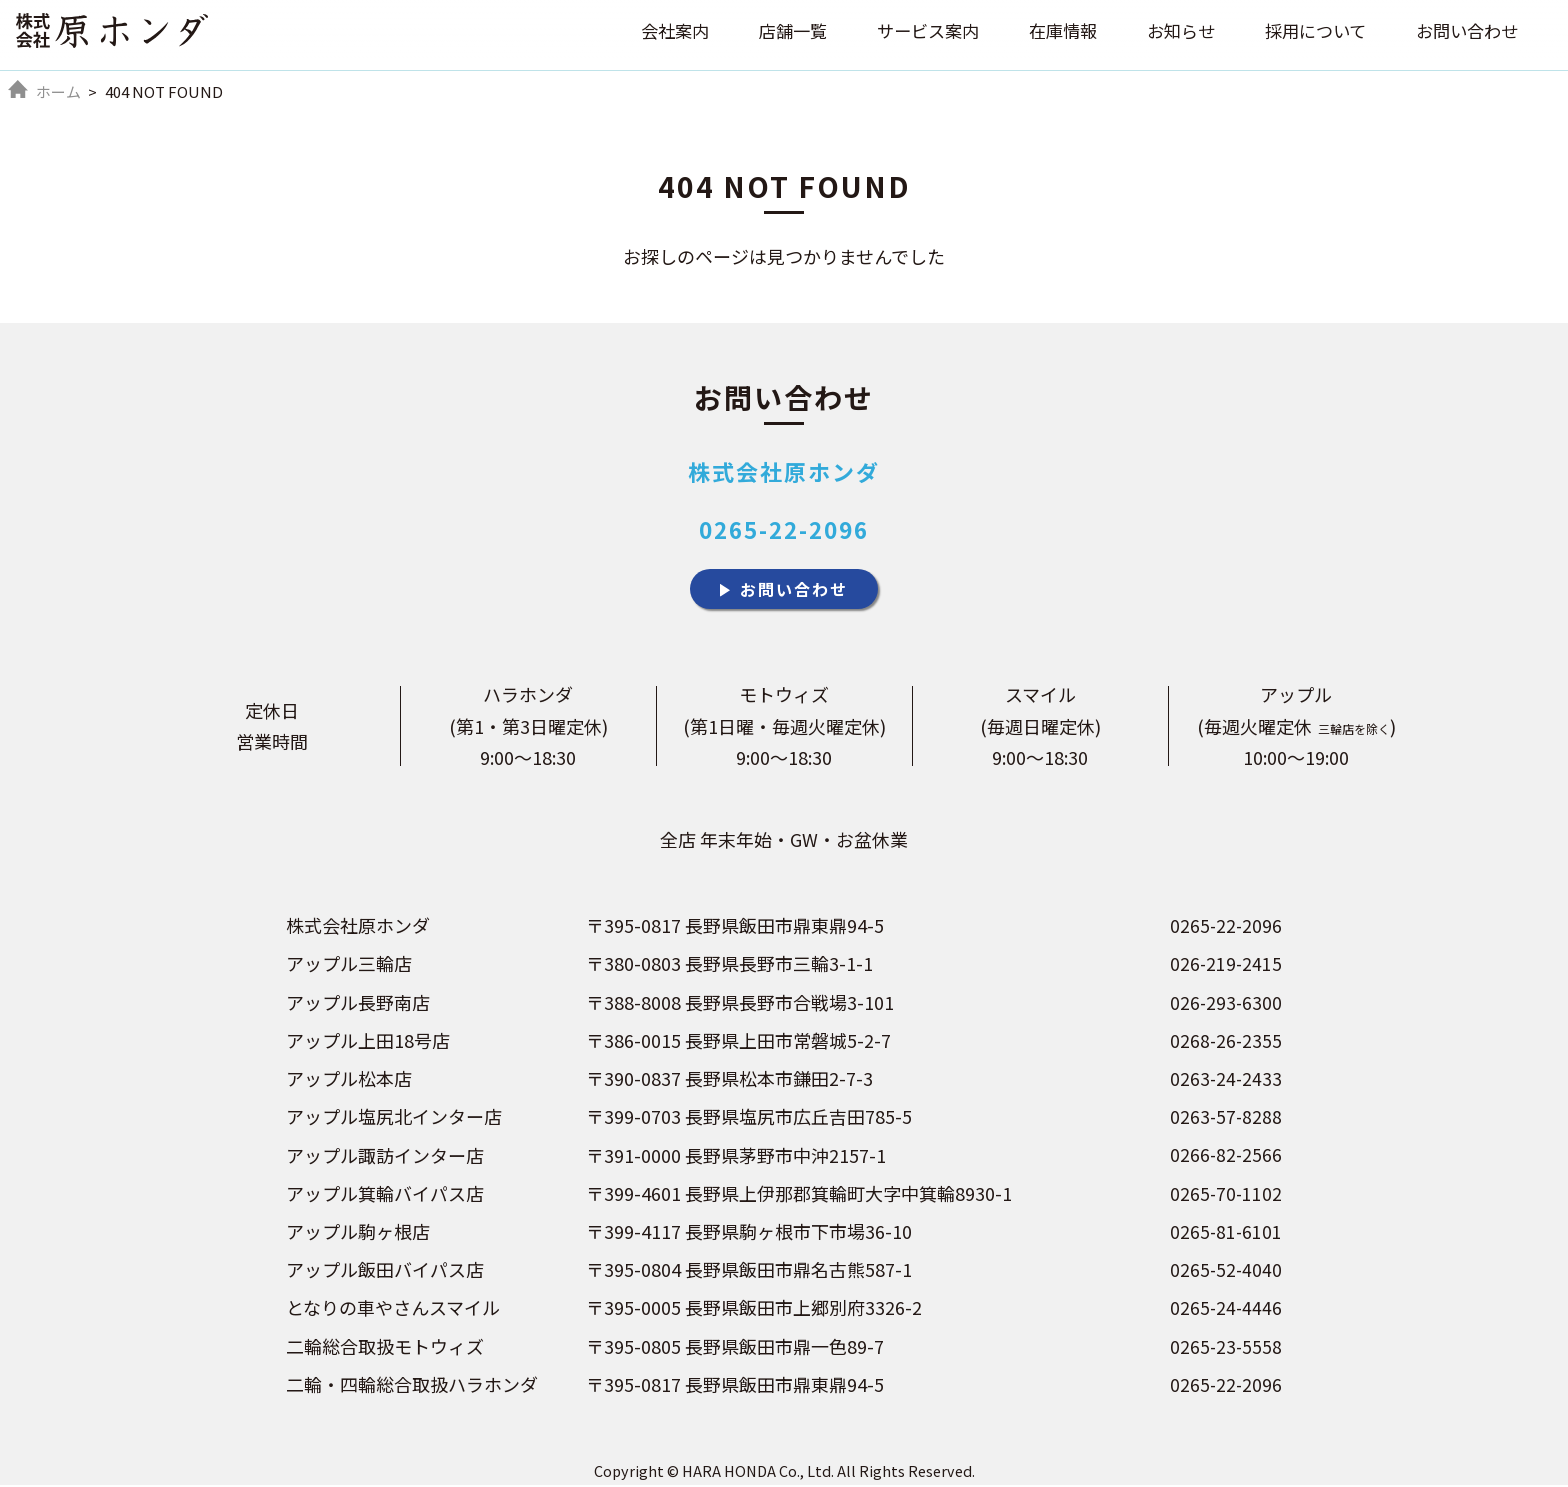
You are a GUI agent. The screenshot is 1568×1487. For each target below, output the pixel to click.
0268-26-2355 (1225, 1044)
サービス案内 (905, 34)
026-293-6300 (1225, 1006)
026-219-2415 (1225, 968)
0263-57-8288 (1225, 1120)
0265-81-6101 (1225, 1234)
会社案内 (643, 34)
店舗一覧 (765, 34)
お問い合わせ (1464, 34)
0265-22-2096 (784, 529)
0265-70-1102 (1225, 1196)
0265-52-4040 (1225, 1272)
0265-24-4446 (1225, 1310)
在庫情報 (1045, 34)
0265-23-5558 (1225, 1348)
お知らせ (1167, 34)
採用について (1306, 34)
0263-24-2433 (1225, 1082)
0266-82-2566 (1225, 1158)
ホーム (58, 91)
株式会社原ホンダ (784, 471)
